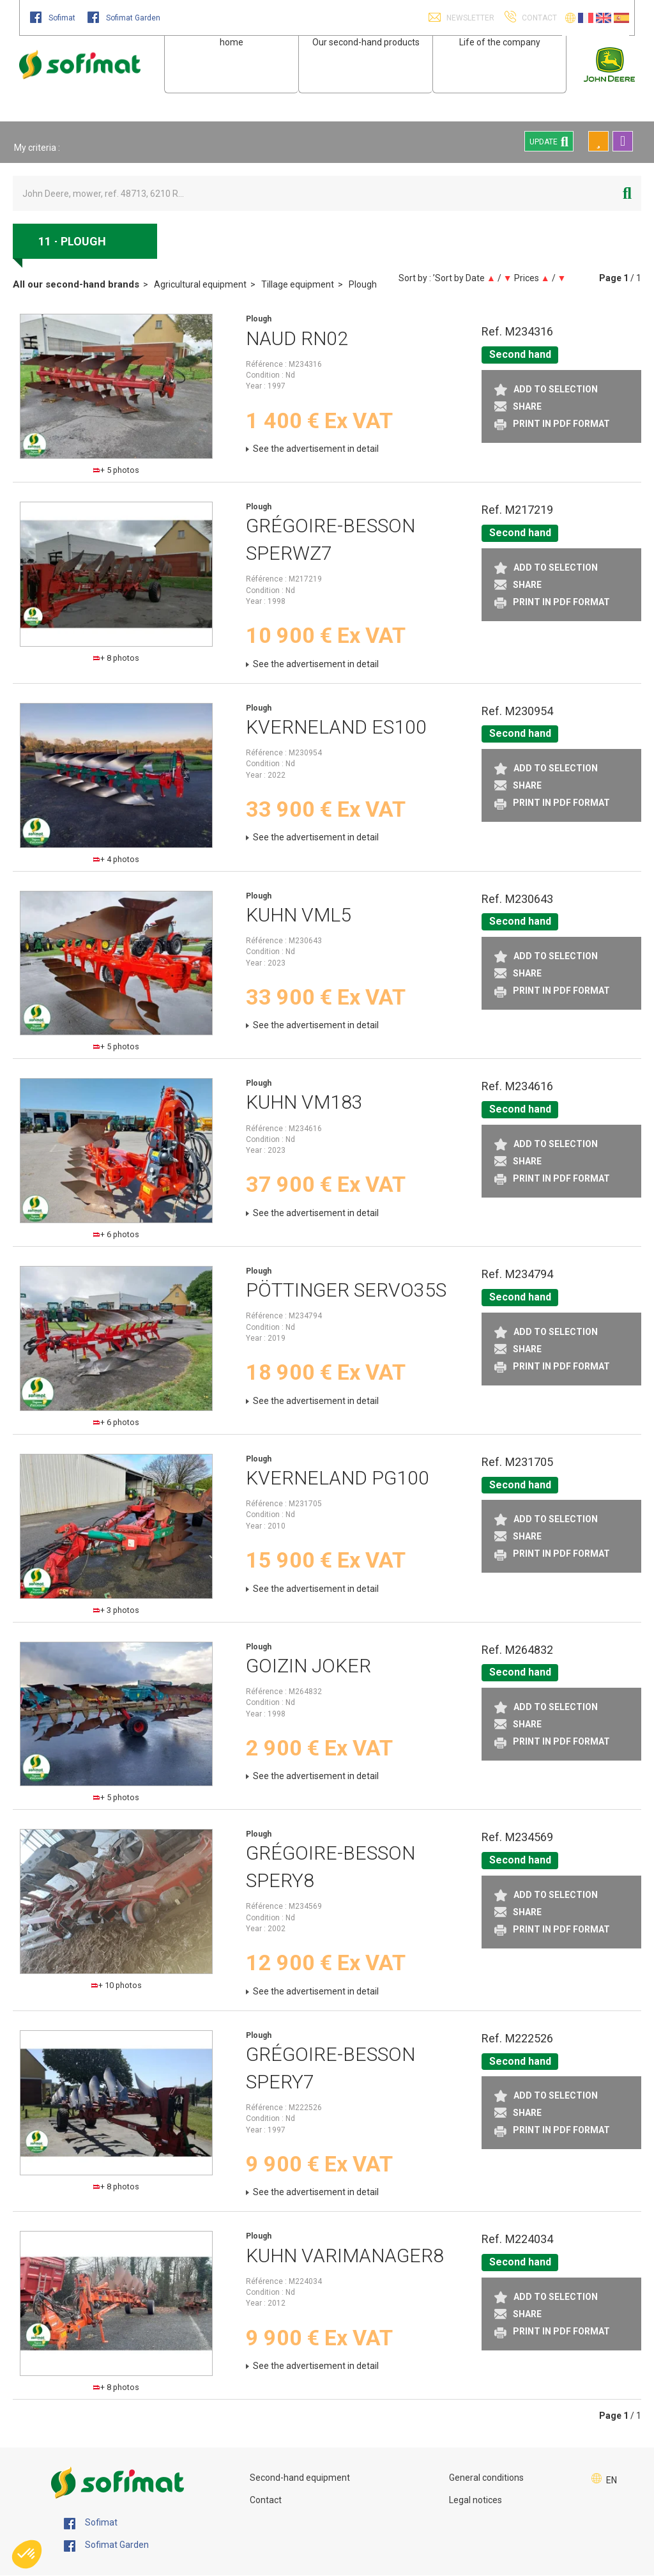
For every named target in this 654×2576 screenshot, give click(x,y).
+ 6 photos (116, 1234)
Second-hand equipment (300, 2477)
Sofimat (53, 17)
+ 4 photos (116, 859)
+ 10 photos (116, 1985)
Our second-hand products (366, 42)
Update (548, 141)
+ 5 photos (116, 470)
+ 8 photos (116, 658)
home (231, 42)
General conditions (486, 2477)
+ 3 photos (116, 1610)
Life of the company (499, 42)
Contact (266, 2500)
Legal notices (475, 2500)
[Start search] (627, 193)
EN (611, 2480)
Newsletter (469, 17)
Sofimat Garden (123, 17)
